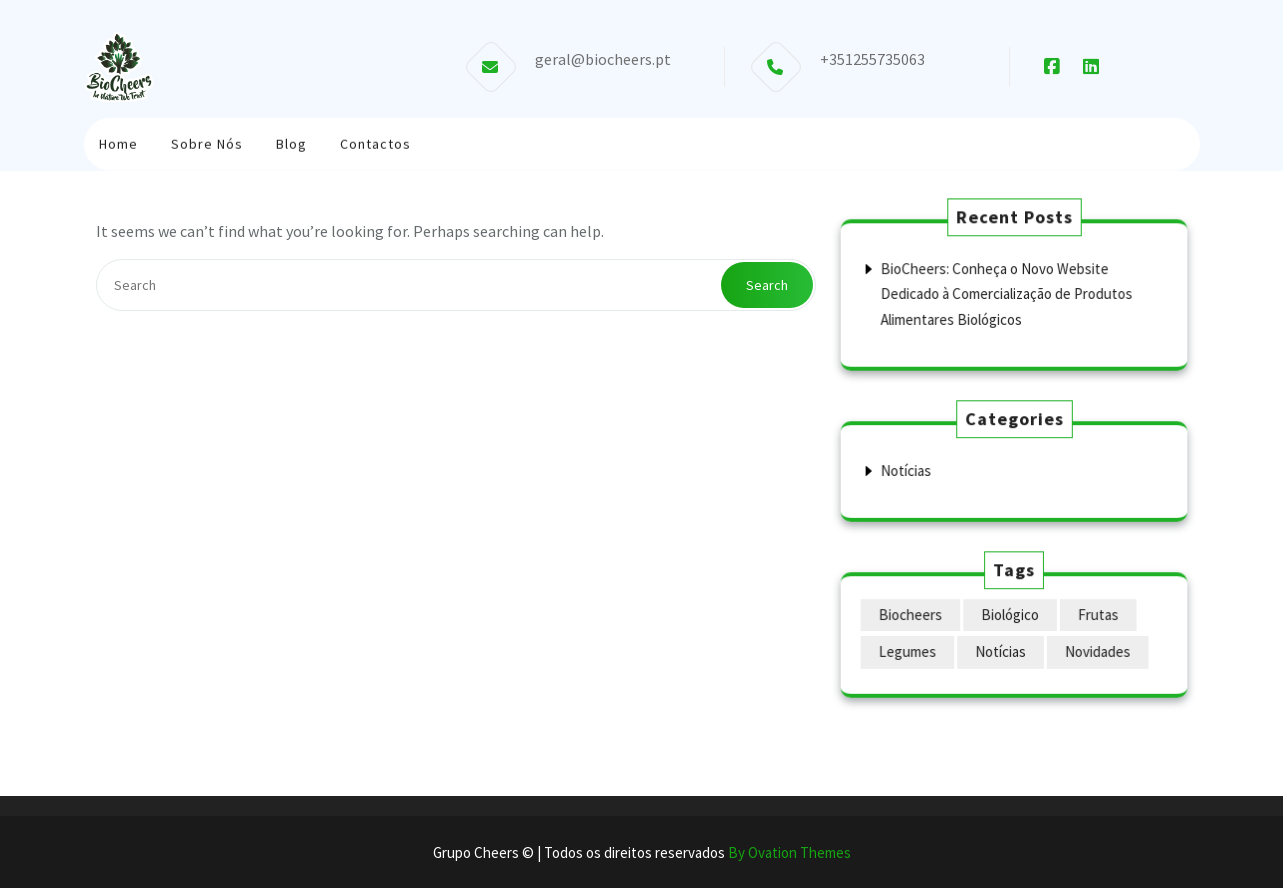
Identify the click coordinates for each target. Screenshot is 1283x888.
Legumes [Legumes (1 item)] (909, 651)
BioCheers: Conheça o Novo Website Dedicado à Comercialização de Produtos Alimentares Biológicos (1006, 293)
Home (118, 142)
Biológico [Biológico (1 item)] (1009, 615)
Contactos (375, 142)
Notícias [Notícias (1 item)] (1000, 651)
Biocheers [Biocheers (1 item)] (912, 615)
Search (767, 285)
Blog (291, 142)
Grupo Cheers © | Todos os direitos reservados (642, 852)
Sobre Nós (207, 142)
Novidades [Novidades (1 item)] (1095, 651)
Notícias (908, 470)
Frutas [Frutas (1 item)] (1096, 615)
